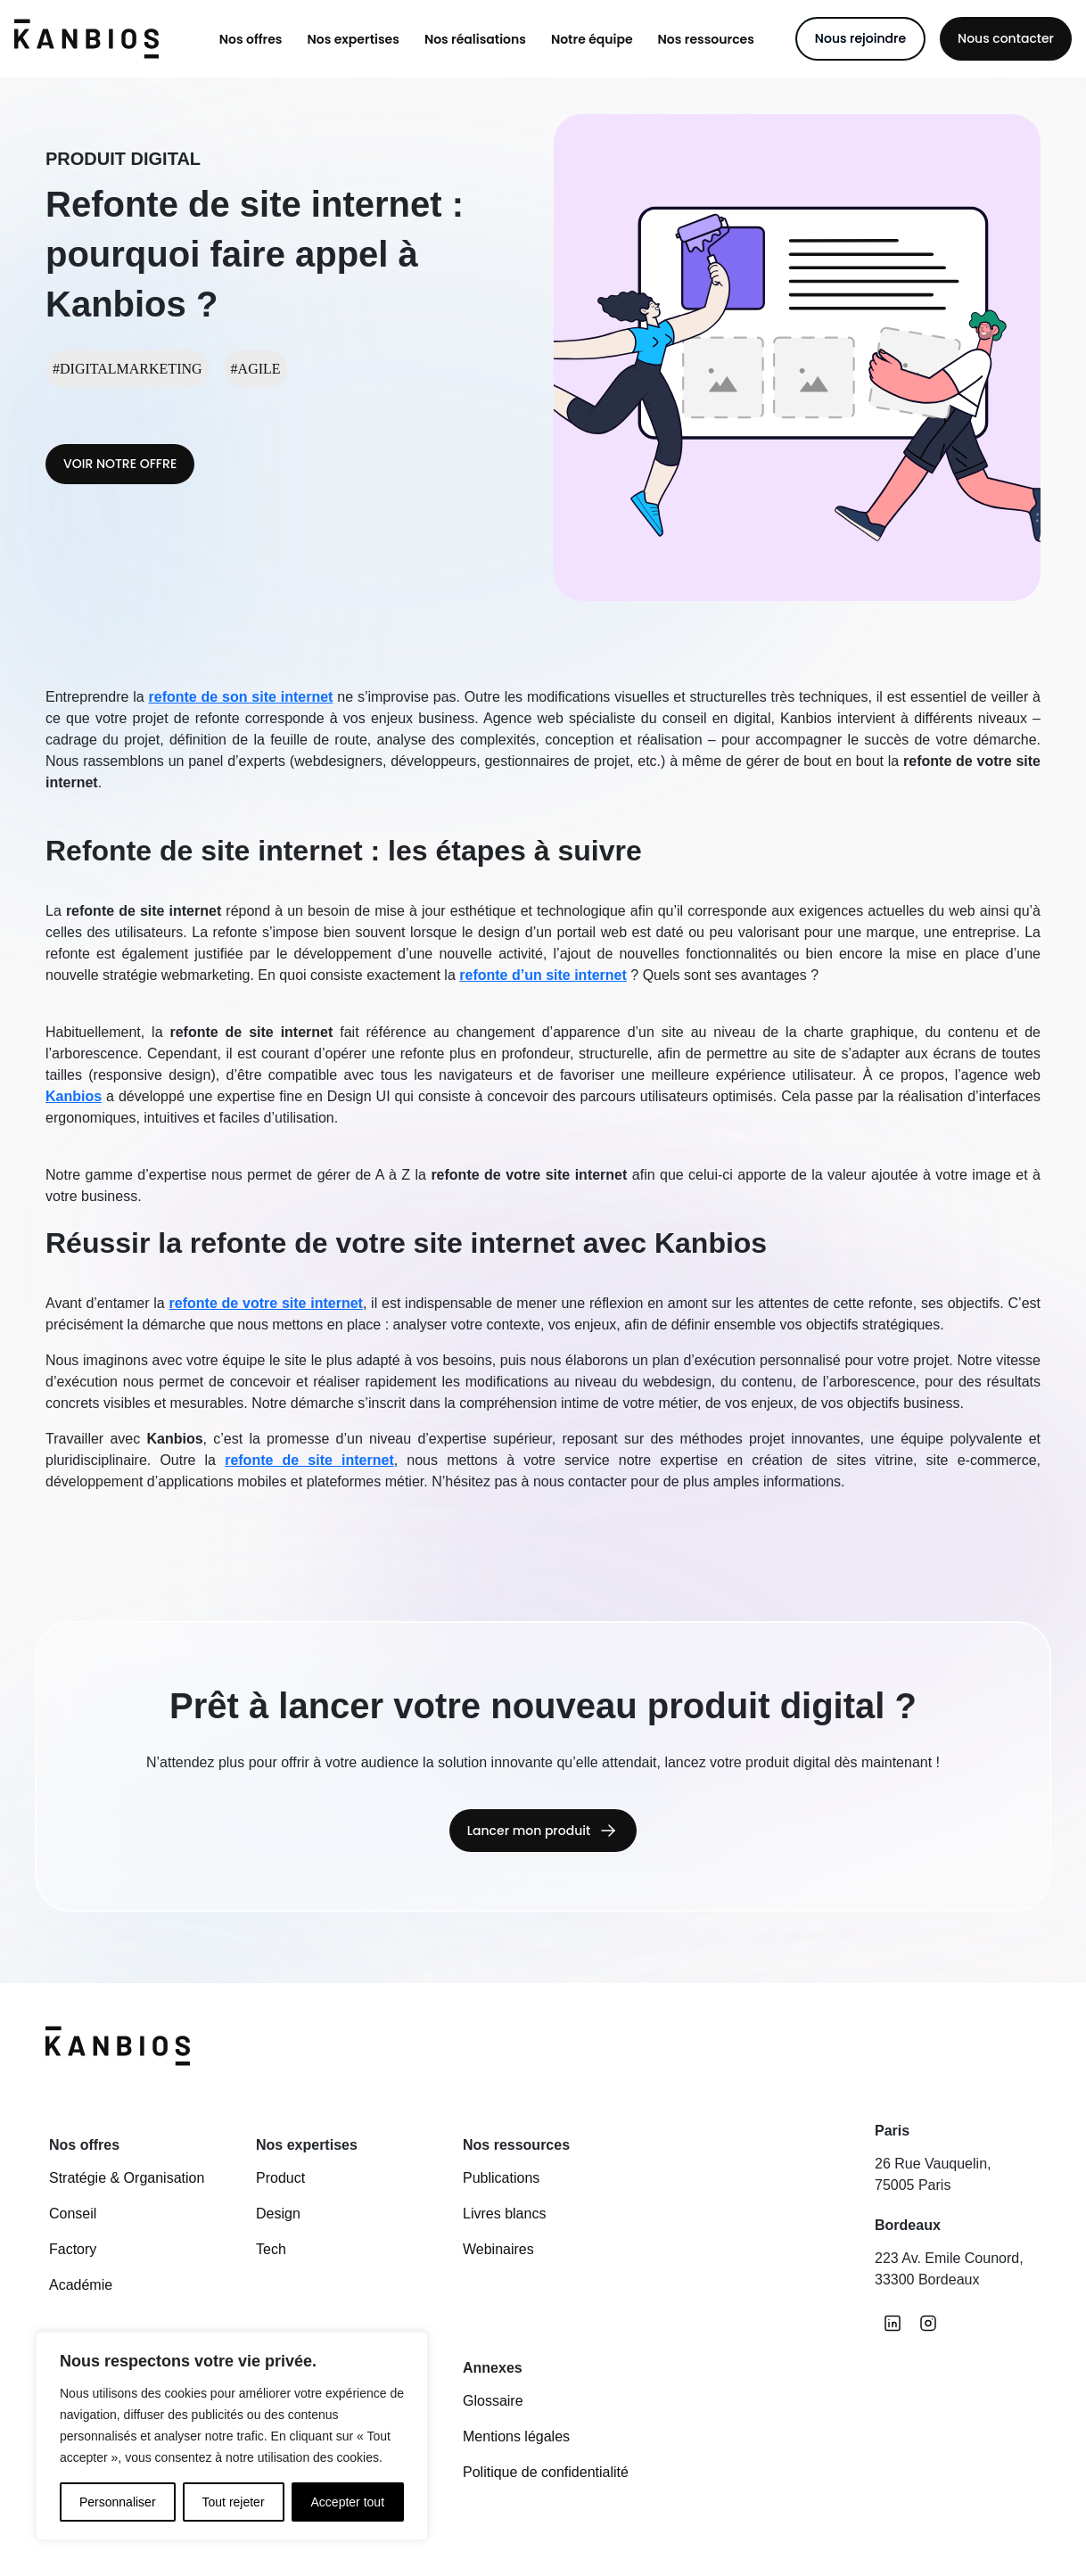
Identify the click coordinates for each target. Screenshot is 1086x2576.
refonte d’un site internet (543, 975)
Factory (72, 2249)
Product (280, 2177)
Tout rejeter (233, 2502)
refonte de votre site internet (266, 1303)
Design (278, 2213)
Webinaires (498, 2249)
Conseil (72, 2213)
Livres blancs (504, 2213)
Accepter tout (348, 2502)
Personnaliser (117, 2502)
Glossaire (493, 2400)
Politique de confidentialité (546, 2472)
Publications (501, 2177)
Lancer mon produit (528, 1835)
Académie (80, 2284)
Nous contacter (1006, 38)
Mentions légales (516, 2436)
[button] (251, 39)
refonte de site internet (309, 1460)
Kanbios (73, 1096)
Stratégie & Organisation (126, 2177)
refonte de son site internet (241, 696)
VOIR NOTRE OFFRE (120, 464)
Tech (271, 2249)
